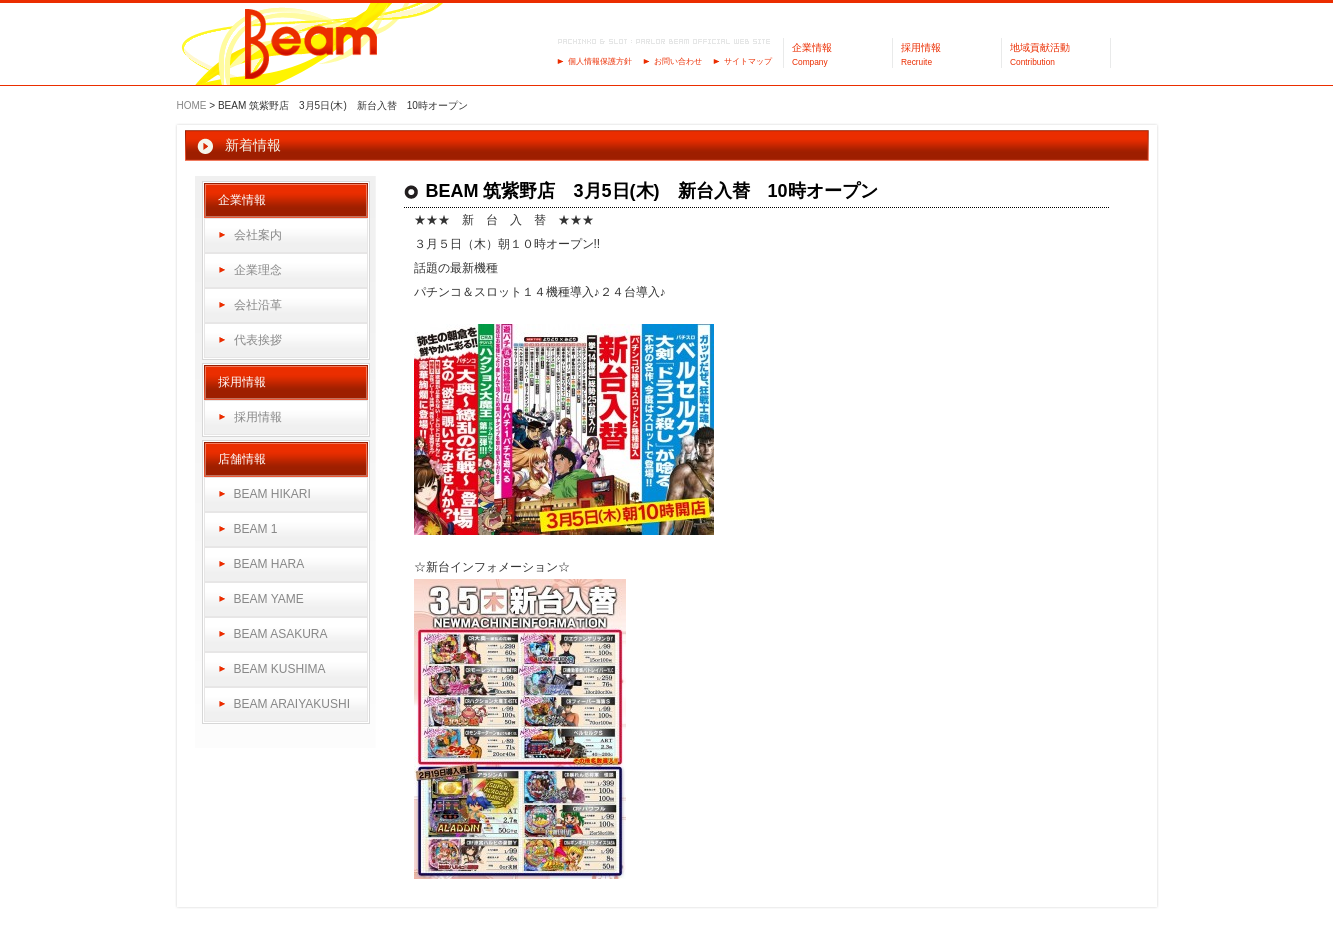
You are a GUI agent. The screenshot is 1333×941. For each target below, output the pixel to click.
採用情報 (258, 417)
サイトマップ (748, 61)
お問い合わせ (678, 61)
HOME (192, 105)
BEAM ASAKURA (281, 634)
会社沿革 (258, 305)
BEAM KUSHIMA (280, 669)
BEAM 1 (256, 529)
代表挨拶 (258, 340)
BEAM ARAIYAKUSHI (292, 704)
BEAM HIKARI (272, 494)
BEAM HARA (269, 564)
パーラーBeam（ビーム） (311, 45)
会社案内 (258, 235)
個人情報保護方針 (600, 61)
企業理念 (258, 270)
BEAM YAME (269, 599)
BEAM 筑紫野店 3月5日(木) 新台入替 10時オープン (652, 191)
